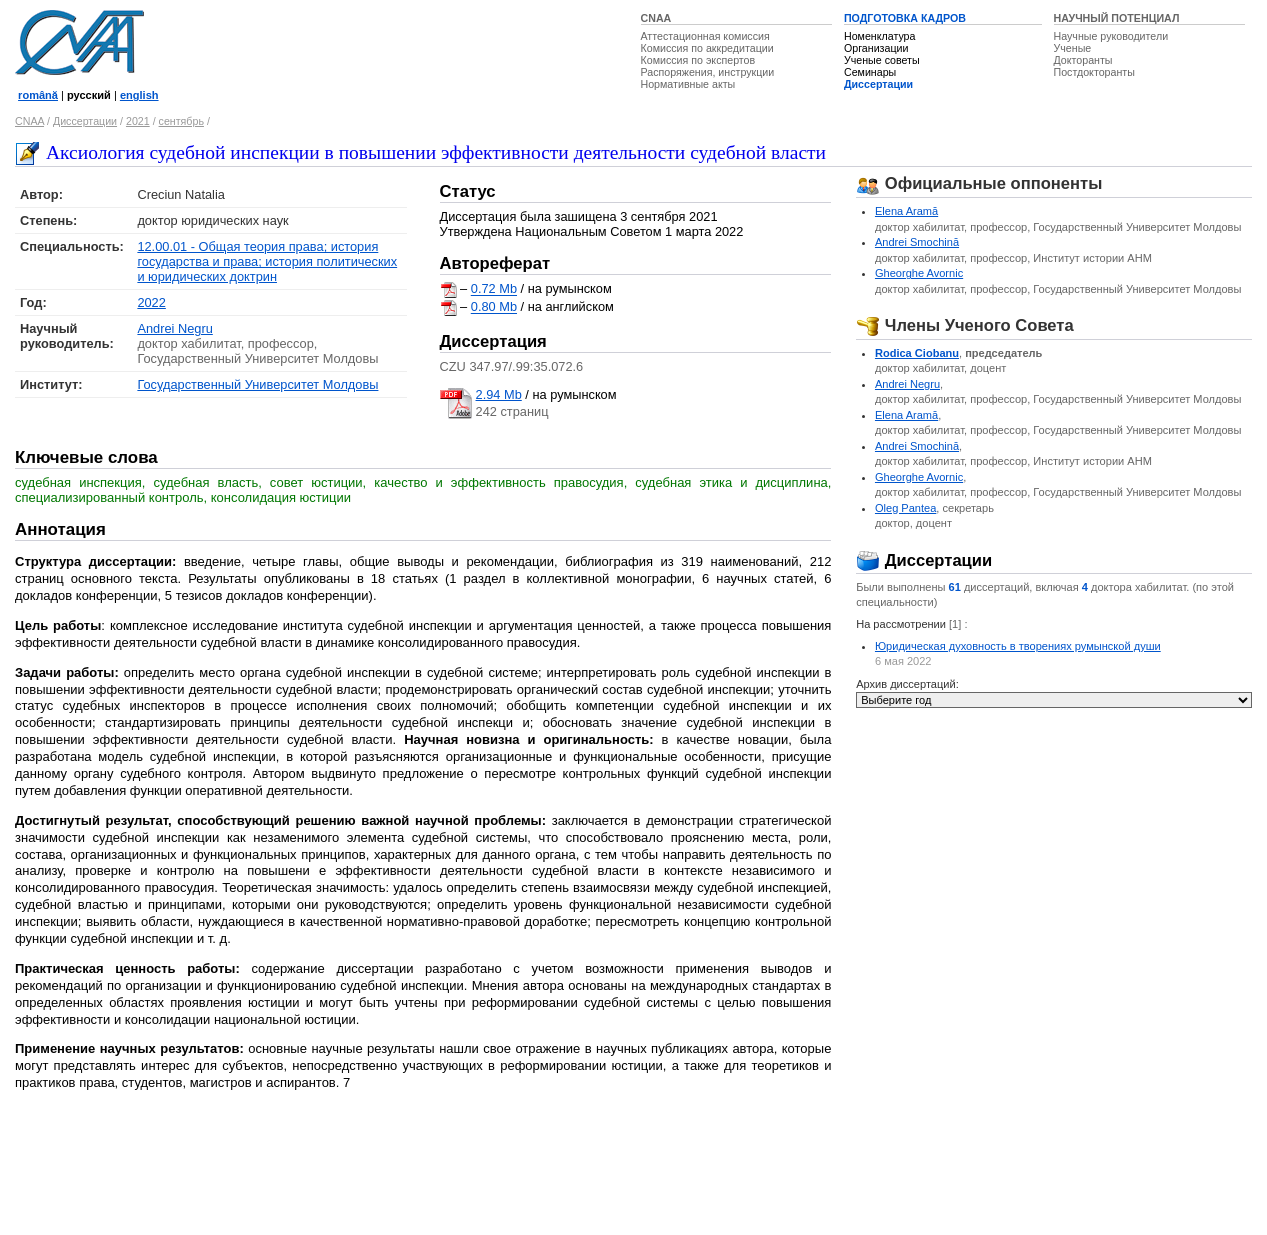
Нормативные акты (688, 84)
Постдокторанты (1094, 72)
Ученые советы (882, 60)
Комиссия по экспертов (698, 60)
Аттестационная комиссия (705, 36)
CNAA (656, 18)
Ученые (1073, 48)
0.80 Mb (494, 307)
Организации (876, 48)
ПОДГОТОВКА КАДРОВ (905, 18)
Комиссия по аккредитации (707, 48)
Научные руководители (1111, 36)
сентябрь (181, 121)
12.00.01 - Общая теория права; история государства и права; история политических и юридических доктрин (267, 261)
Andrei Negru (174, 328)
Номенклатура (880, 36)
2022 (151, 302)
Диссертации (878, 84)
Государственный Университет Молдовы (257, 384)
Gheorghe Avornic (919, 273)
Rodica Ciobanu (917, 353)
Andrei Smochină (917, 242)
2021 (138, 121)
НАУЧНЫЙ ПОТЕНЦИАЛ (1117, 18)
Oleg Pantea (905, 508)
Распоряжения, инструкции (708, 72)
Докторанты (1083, 60)
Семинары (870, 72)
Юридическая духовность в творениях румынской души (1018, 646)
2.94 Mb (499, 394)
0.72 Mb (494, 289)
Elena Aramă (906, 211)
